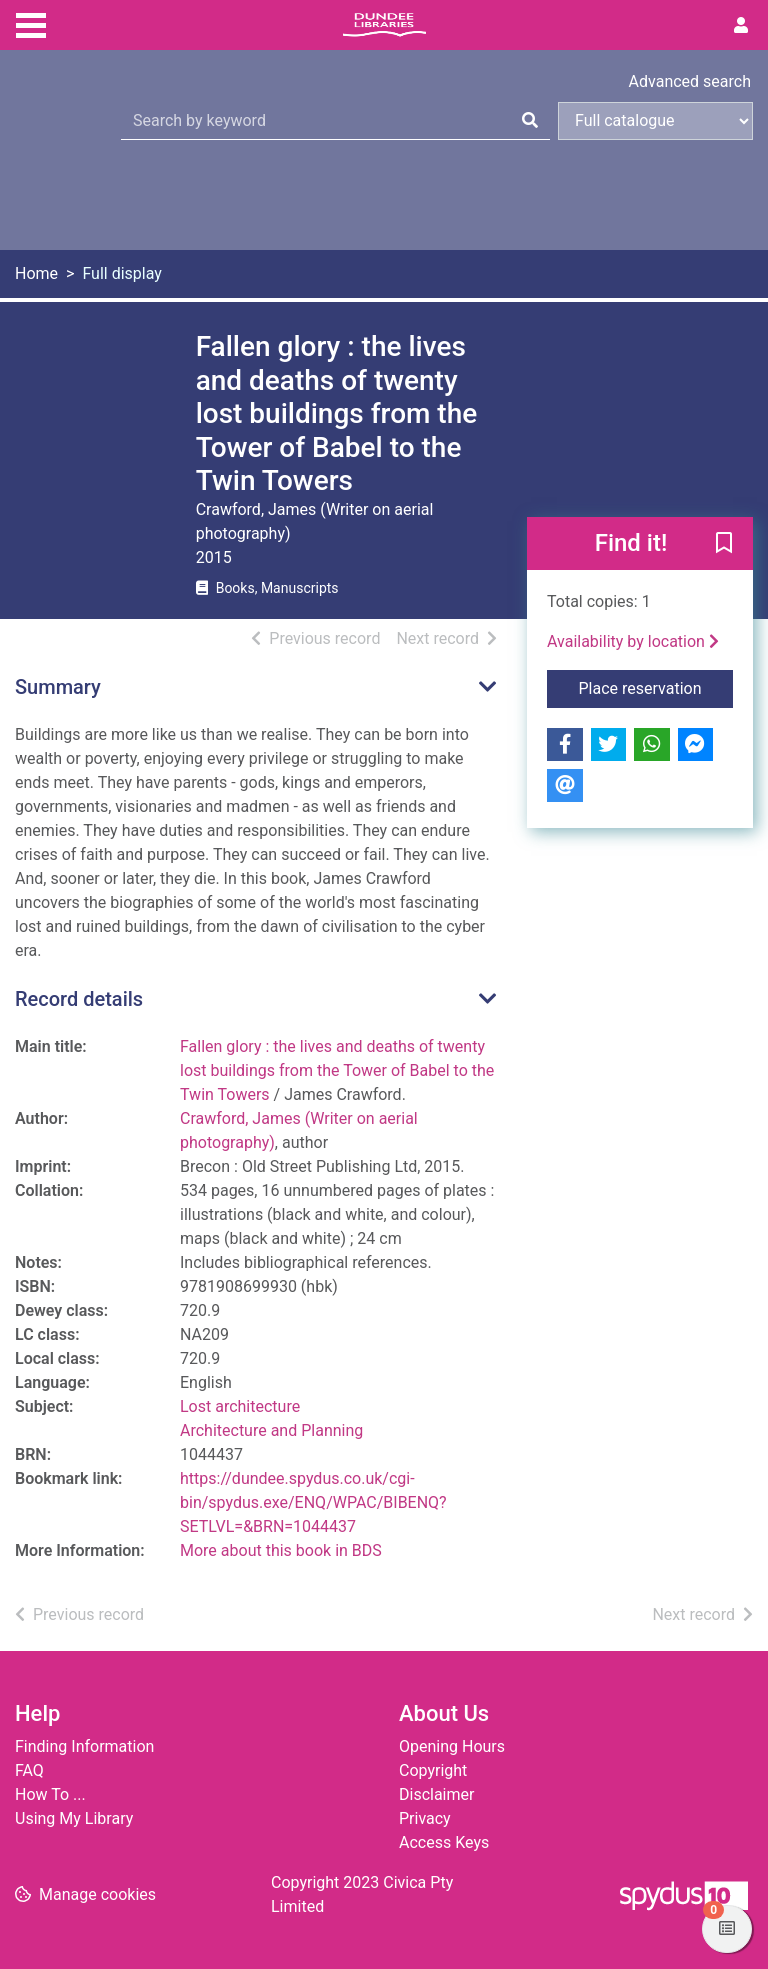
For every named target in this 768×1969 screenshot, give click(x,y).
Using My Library (74, 1818)
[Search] (530, 121)
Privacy (425, 1818)
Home (36, 273)
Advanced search (690, 81)
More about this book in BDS (281, 1550)
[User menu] (741, 26)
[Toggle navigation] (31, 23)
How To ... (50, 1794)
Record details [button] (79, 999)
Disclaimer (436, 1794)
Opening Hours (452, 1746)
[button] (724, 545)
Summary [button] (58, 687)
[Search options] (655, 121)
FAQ (29, 1770)
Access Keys (444, 1842)
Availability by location (633, 641)
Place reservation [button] (656, 687)
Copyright (433, 1770)
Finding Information (84, 1746)
